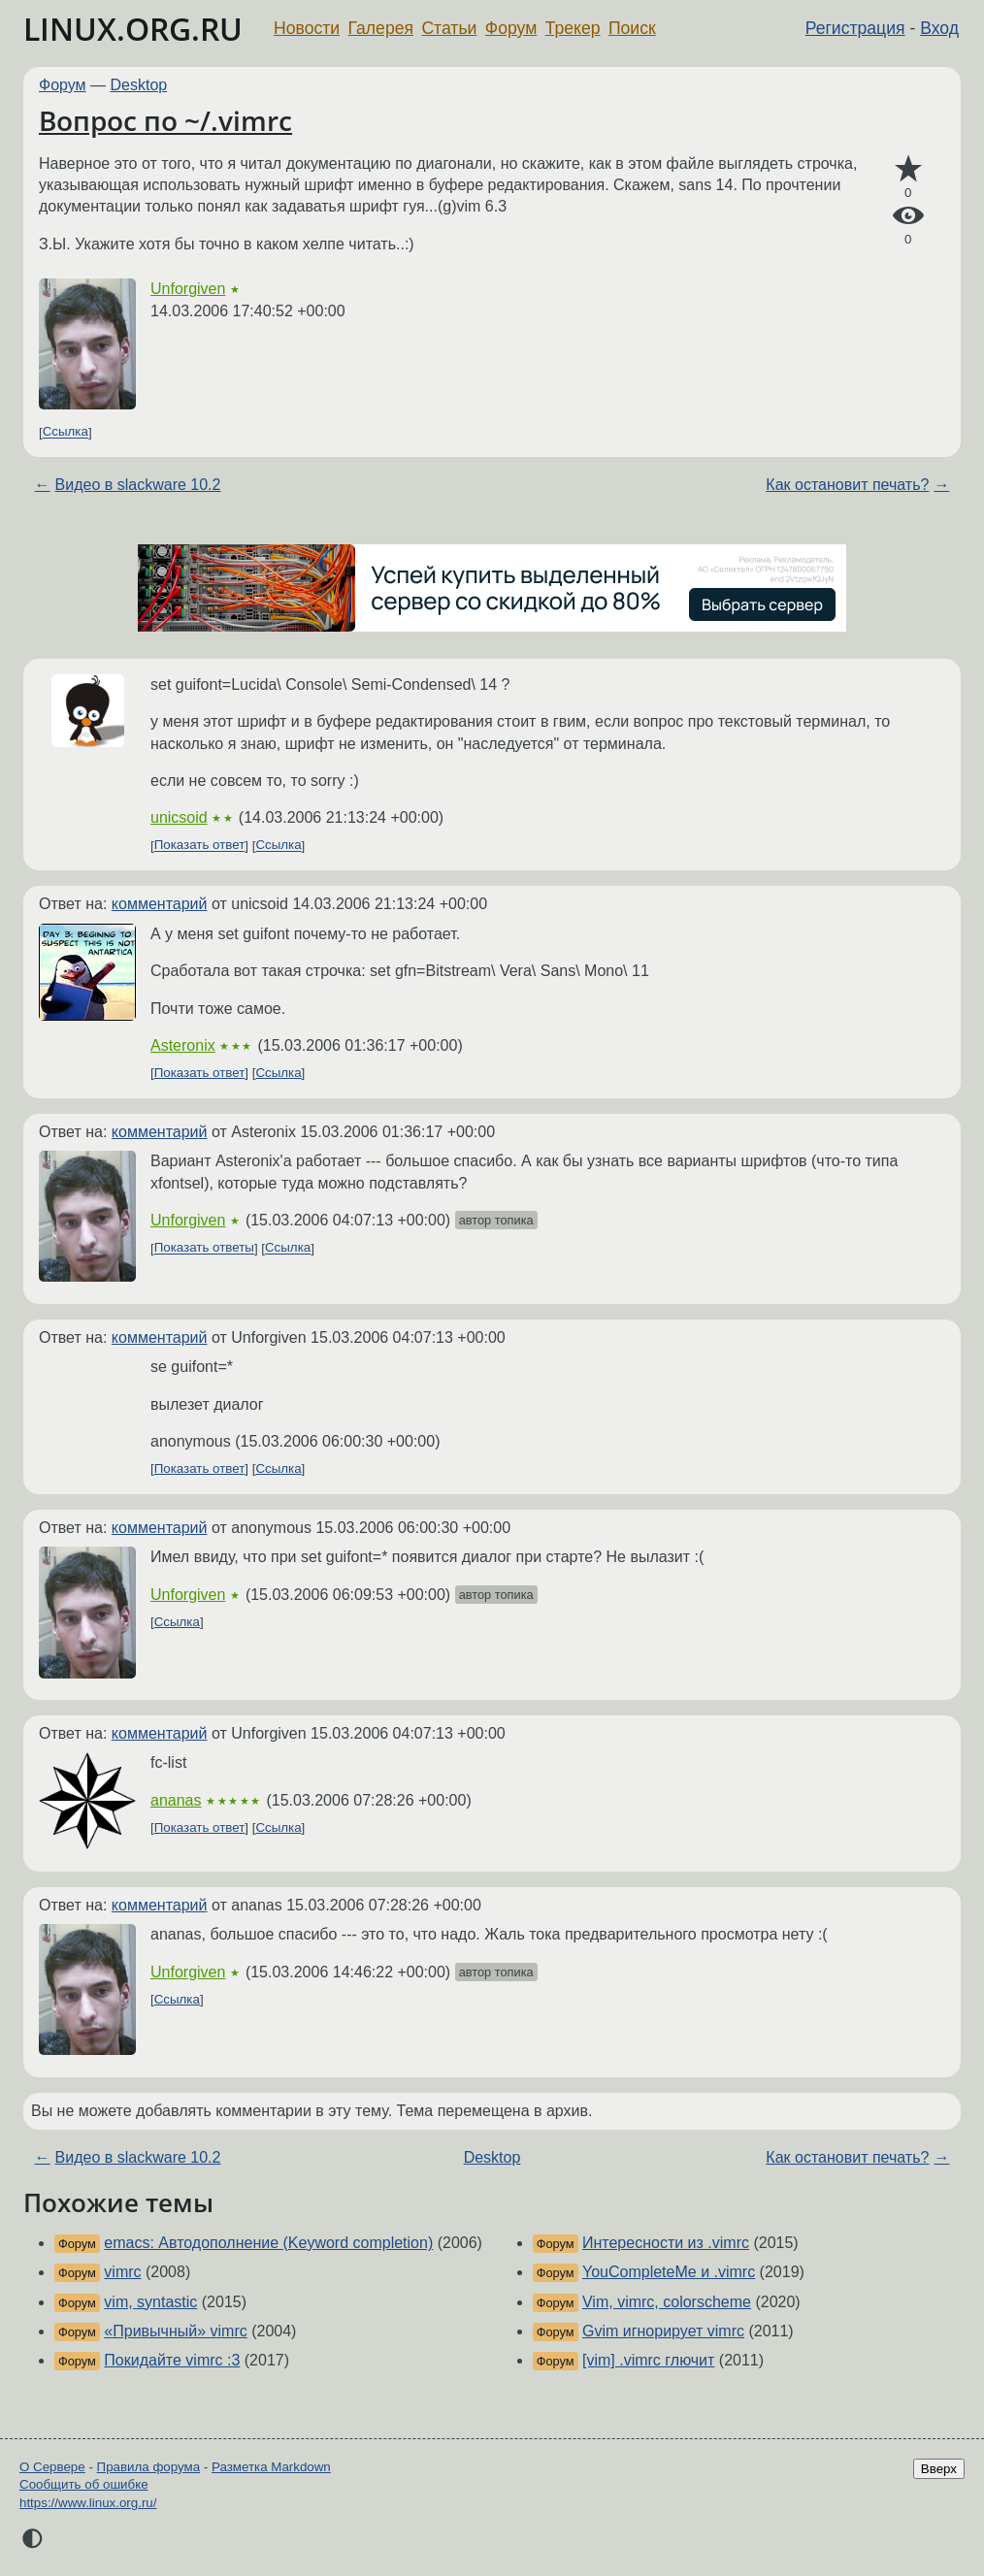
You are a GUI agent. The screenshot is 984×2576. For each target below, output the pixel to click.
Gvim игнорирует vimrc (663, 2331)
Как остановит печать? (847, 484)
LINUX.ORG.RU (133, 28)
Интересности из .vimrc (665, 2242)
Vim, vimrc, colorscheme (666, 2302)
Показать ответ (200, 845)
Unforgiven (187, 288)
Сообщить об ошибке (83, 2484)
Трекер (573, 28)
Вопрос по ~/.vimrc (165, 120)
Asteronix (182, 1045)
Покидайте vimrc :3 (172, 2360)
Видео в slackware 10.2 (138, 484)
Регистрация (855, 28)
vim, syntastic (150, 2302)
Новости (307, 28)
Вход (939, 28)
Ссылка (65, 432)
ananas (176, 1800)
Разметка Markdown (271, 2467)
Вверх (939, 2469)
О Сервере (52, 2467)
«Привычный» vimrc (175, 2331)
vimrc (122, 2272)
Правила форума (149, 2467)
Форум (511, 28)
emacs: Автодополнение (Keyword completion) (268, 2242)
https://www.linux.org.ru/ (87, 2502)
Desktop (139, 85)
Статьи (448, 28)
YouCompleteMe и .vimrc (668, 2272)
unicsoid (179, 817)
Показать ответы (204, 1248)
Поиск (632, 28)
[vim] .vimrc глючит (648, 2360)
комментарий (160, 904)
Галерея (380, 28)
